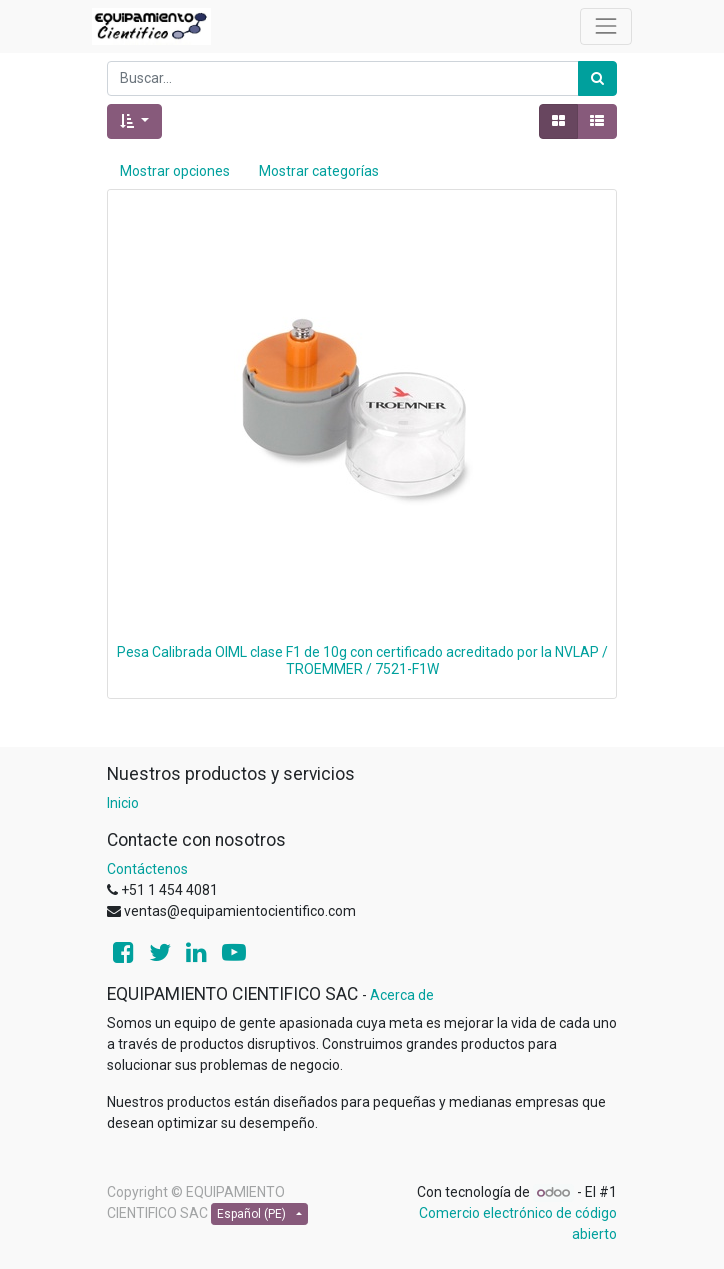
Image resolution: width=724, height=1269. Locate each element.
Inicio (123, 803)
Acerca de (402, 995)
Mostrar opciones (175, 171)
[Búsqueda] (597, 78)
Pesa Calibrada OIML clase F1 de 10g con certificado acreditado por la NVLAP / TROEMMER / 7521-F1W (362, 660)
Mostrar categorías (319, 171)
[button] (134, 121)
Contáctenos (147, 869)
